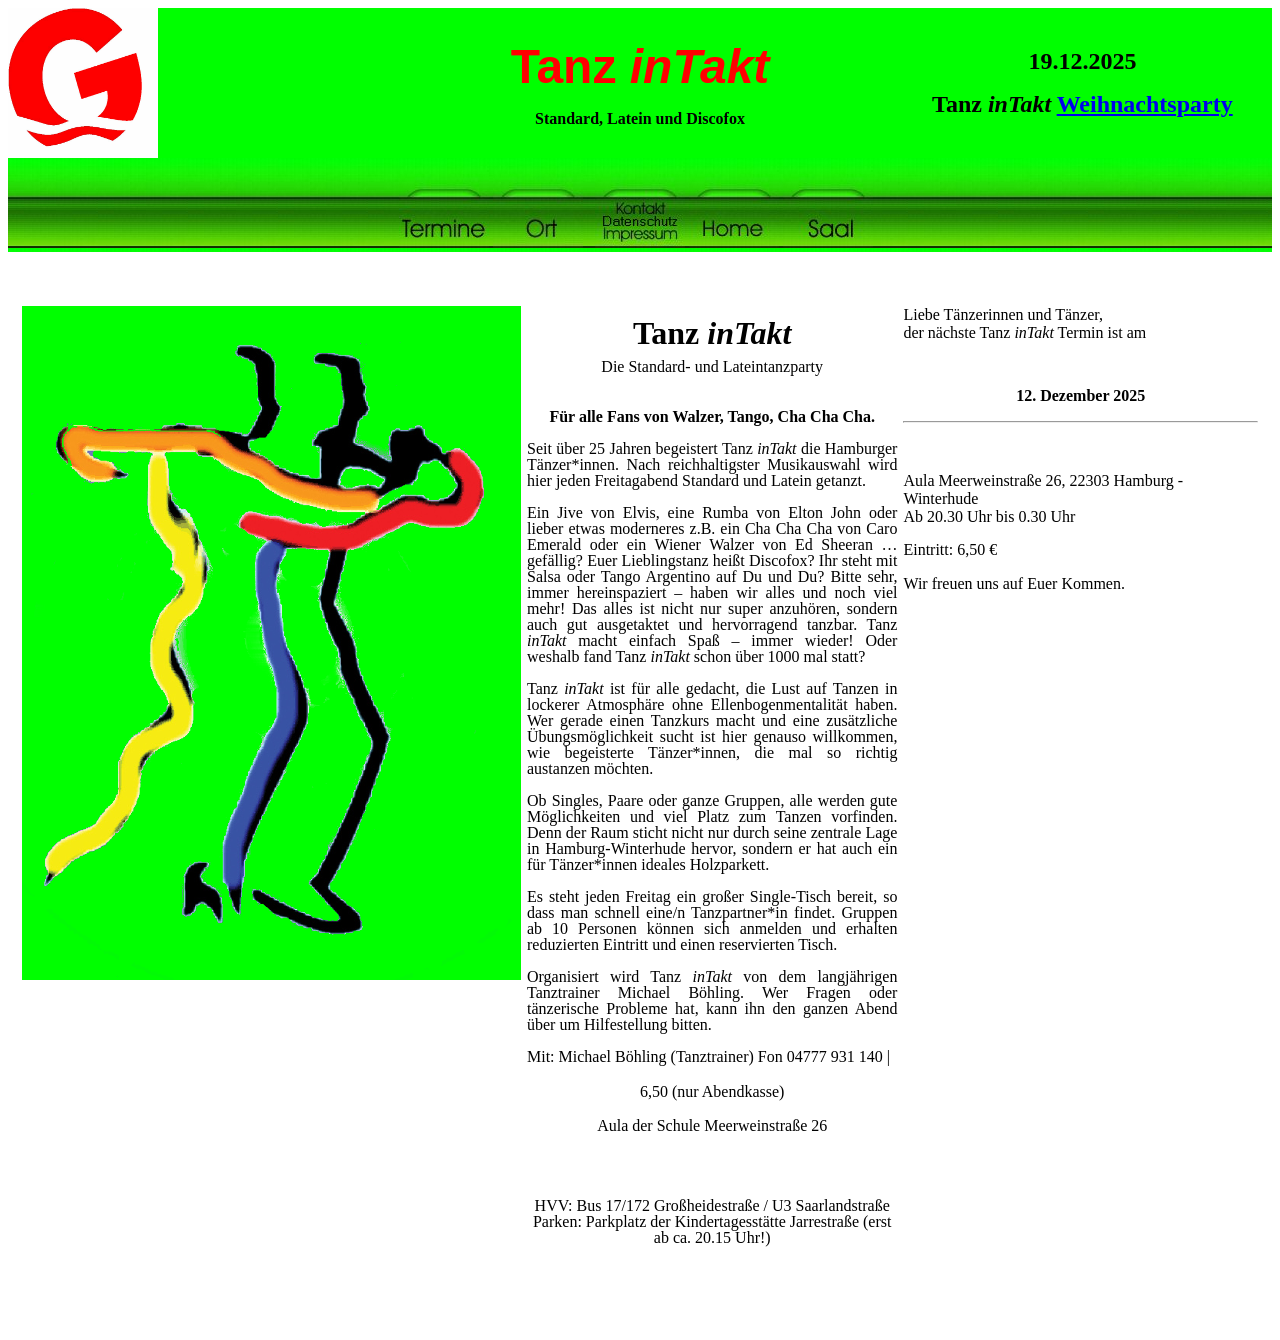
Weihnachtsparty (1145, 104)
